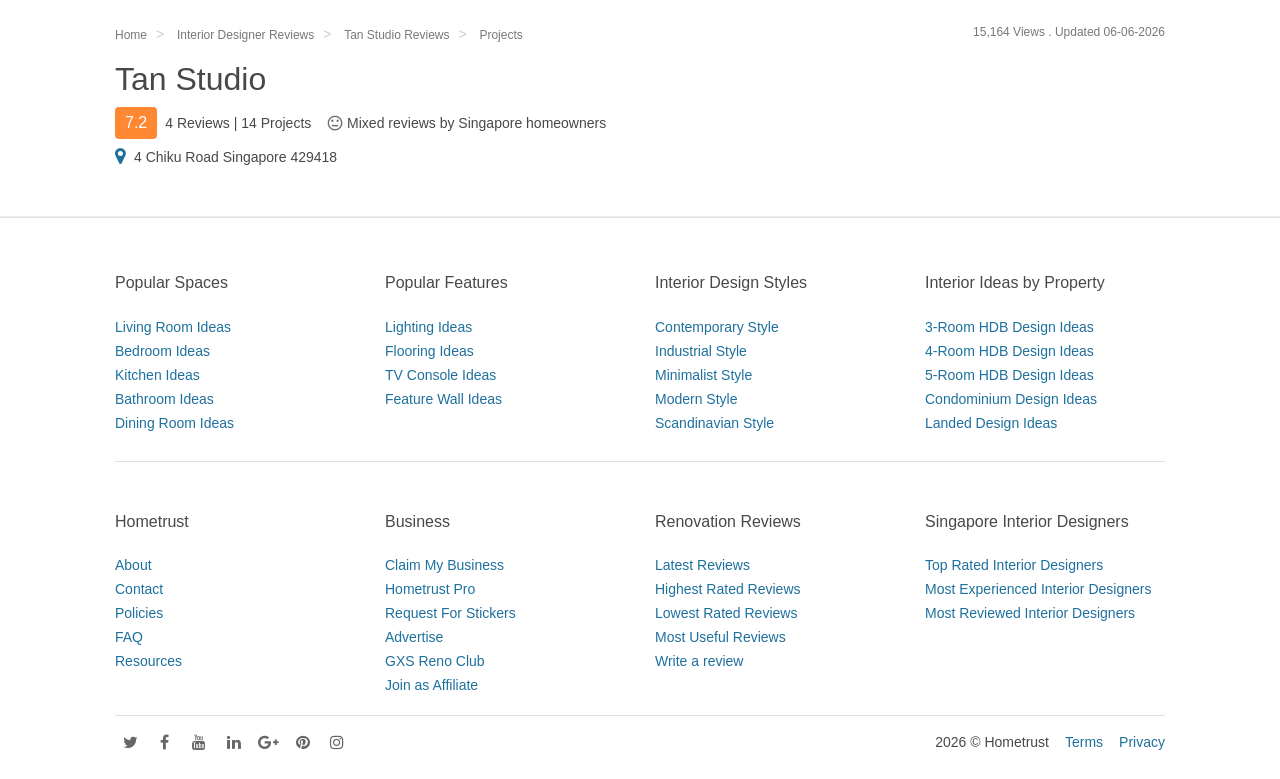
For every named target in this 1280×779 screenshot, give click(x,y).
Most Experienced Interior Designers (1038, 589)
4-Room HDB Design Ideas (1009, 351)
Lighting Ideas (428, 327)
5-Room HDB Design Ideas (1009, 375)
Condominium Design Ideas (1011, 399)
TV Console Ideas (440, 375)
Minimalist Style (703, 375)
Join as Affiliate (431, 685)
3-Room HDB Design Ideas (1009, 327)
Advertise (414, 637)
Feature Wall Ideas (443, 399)
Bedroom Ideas (162, 351)
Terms (1084, 742)
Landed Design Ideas (991, 423)
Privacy (1142, 742)
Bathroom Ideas (164, 399)
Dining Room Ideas (174, 423)
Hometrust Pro (430, 589)
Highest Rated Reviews (728, 589)
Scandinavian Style (714, 423)
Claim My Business (444, 565)
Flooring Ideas (429, 351)
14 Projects (276, 123)
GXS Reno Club (435, 661)
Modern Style (696, 399)
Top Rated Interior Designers (1014, 565)
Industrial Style (701, 351)
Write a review (699, 661)
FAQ (129, 637)
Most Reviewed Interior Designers (1030, 613)
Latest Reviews (702, 565)
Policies (139, 613)
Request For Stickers (450, 613)
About (133, 565)
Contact (139, 589)
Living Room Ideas (173, 327)
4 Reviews (197, 123)
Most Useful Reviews (720, 637)
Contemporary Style (717, 327)
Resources (148, 661)
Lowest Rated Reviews (726, 613)
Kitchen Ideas (157, 375)
